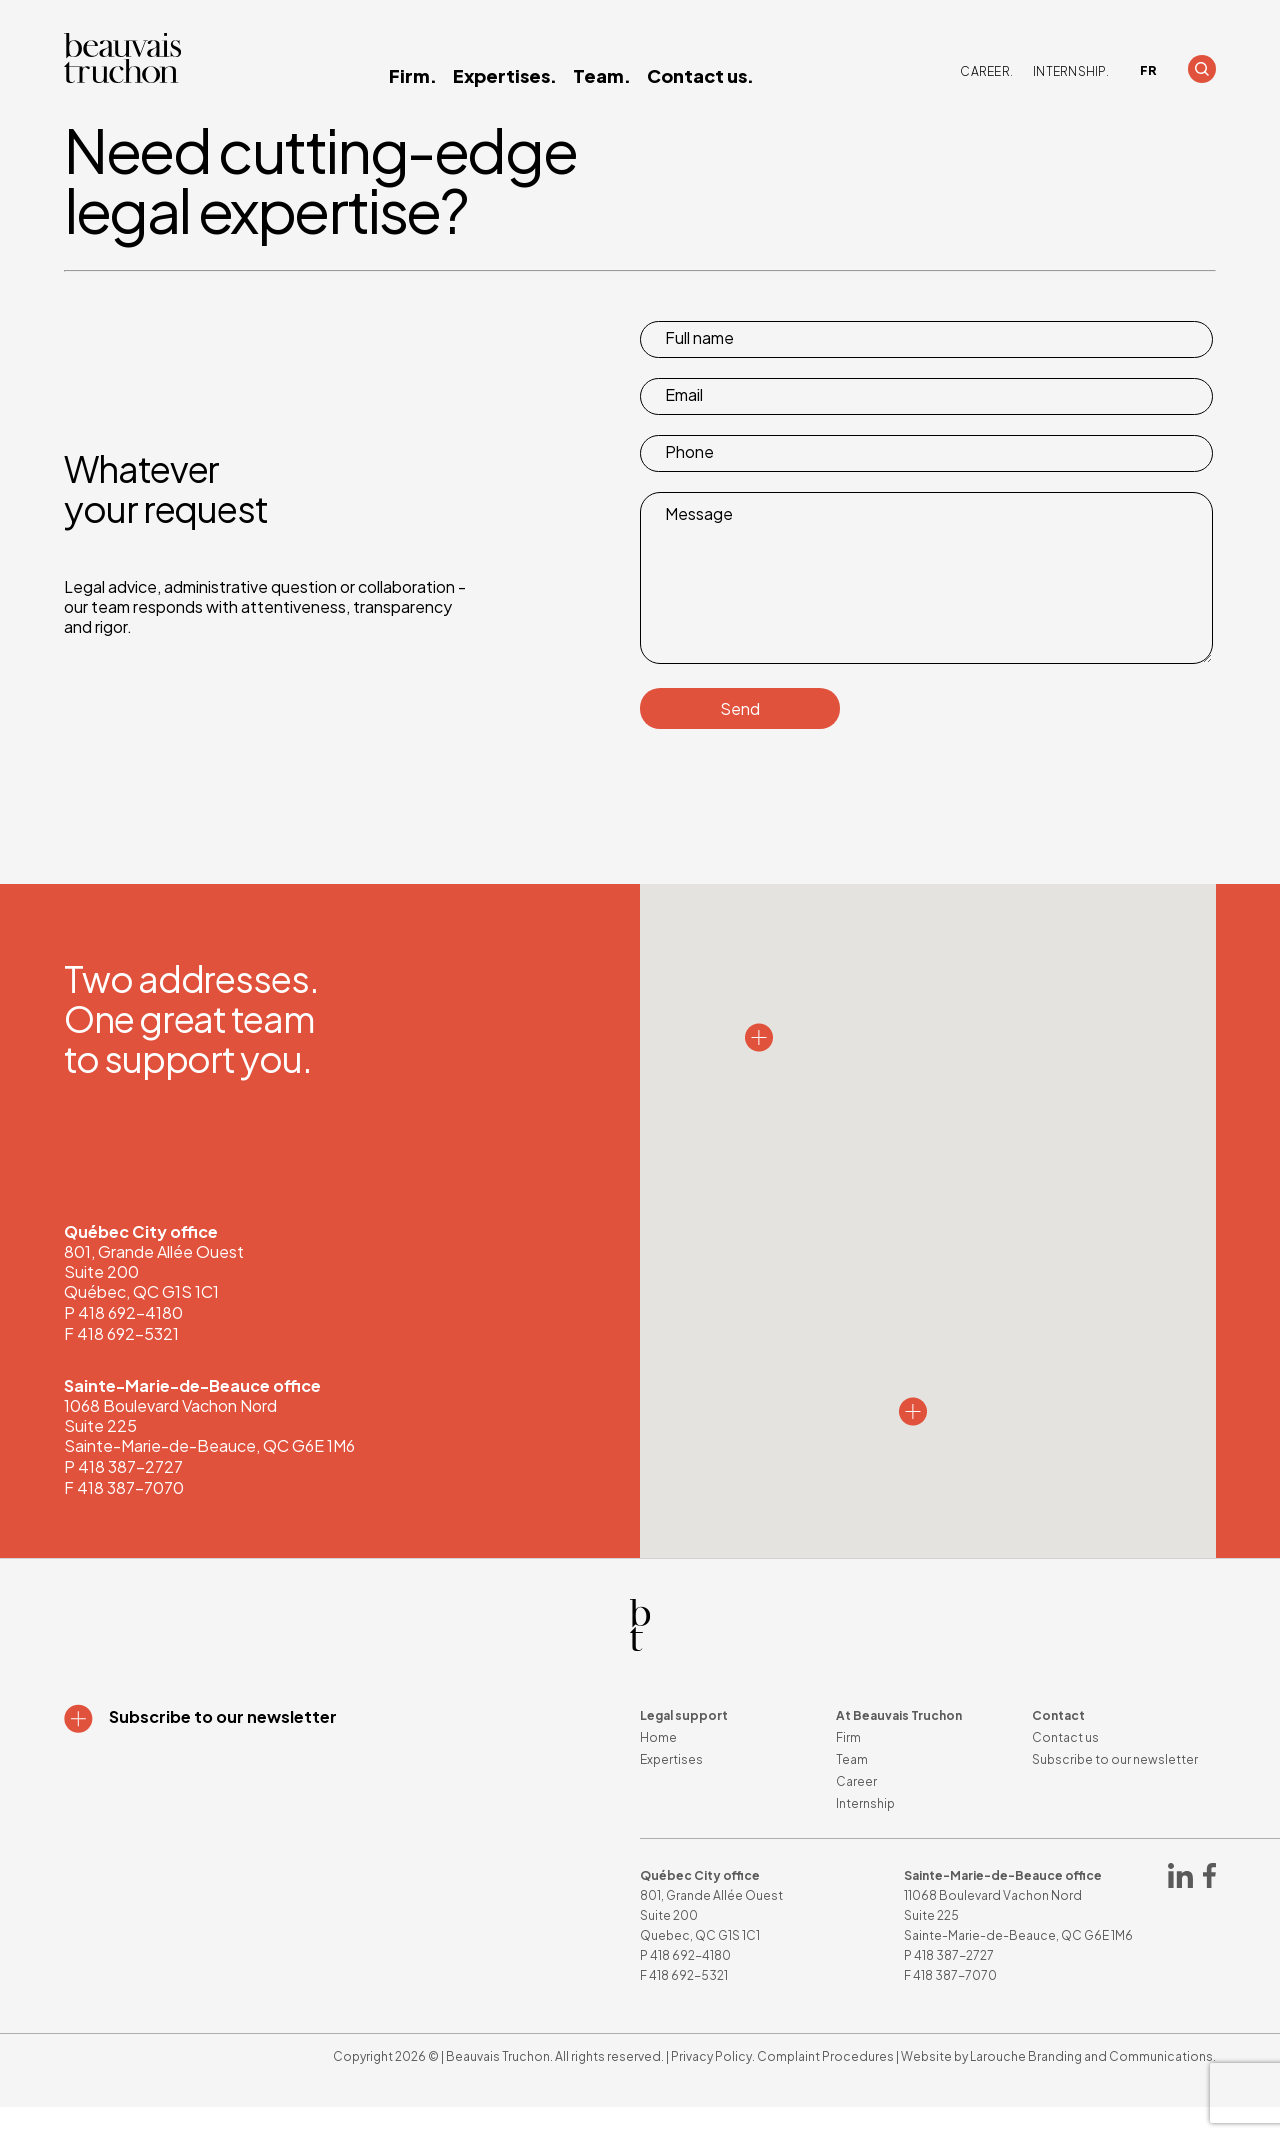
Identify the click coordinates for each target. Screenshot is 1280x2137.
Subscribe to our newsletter (1115, 1789)
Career (856, 1811)
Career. (986, 71)
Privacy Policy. (713, 2086)
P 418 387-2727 (123, 1496)
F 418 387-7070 (124, 1517)
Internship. (1071, 71)
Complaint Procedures (825, 2086)
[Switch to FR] (1148, 71)
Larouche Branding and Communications (1091, 2086)
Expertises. (505, 75)
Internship (865, 1833)
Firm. (413, 75)
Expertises (671, 1789)
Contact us (1065, 1767)
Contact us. (700, 75)
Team (852, 1789)
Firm (848, 1767)
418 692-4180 (690, 1985)
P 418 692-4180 (123, 1342)
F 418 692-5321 (121, 1363)
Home (658, 1767)
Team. (602, 75)
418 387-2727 (954, 1985)
